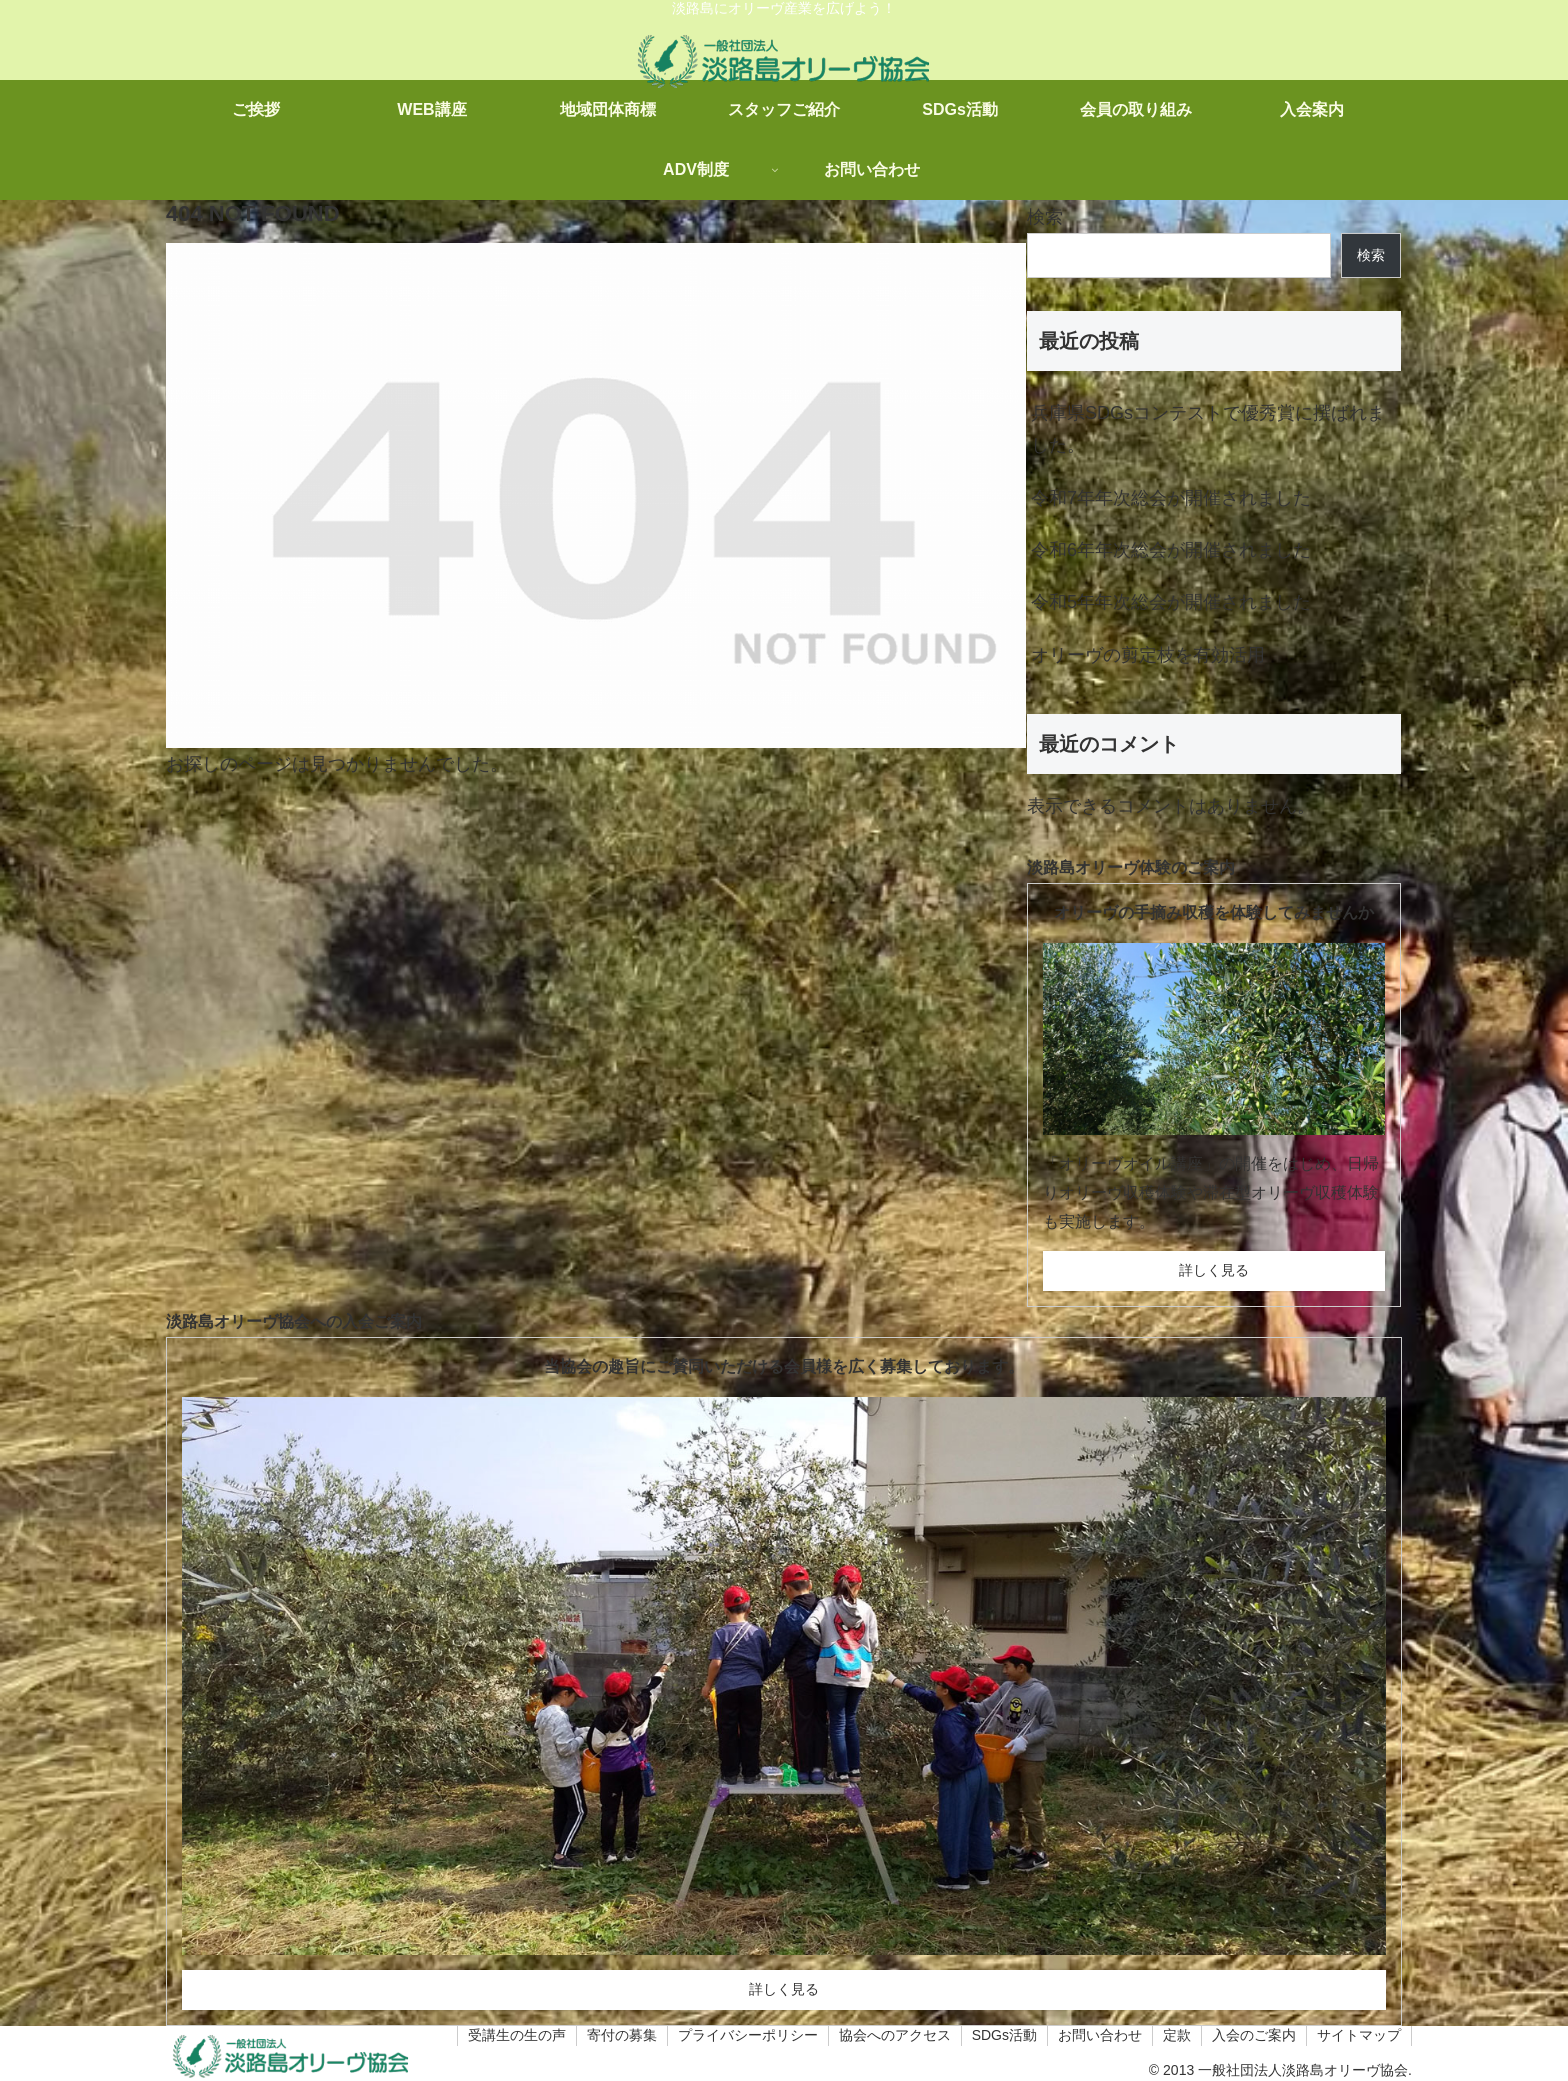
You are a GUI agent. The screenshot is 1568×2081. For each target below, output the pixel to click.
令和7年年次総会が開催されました (1171, 498)
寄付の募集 (622, 2035)
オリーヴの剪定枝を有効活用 (1148, 655)
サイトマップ (1359, 2035)
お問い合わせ (1100, 2035)
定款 (1177, 2035)
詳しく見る (1214, 1270)
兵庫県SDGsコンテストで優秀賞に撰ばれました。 (1208, 429)
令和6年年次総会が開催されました (1171, 550)
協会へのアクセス (895, 2035)
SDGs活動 (1004, 2035)
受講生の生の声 (517, 2035)
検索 (1045, 217)
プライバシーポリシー (748, 2035)
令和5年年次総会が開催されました (1171, 602)
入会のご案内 (1254, 2035)
